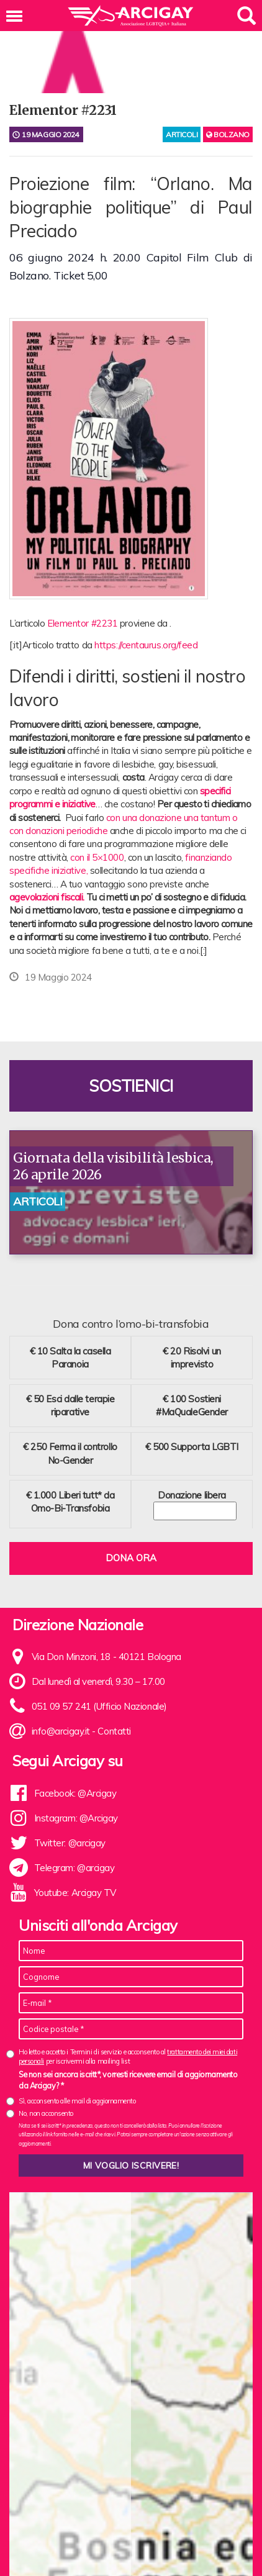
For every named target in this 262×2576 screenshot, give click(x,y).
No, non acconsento (46, 2113)
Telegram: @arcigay (74, 1868)
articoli (181, 134)
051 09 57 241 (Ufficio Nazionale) (99, 1706)
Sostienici (131, 1086)
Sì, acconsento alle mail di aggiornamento (77, 2101)
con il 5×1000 (97, 857)
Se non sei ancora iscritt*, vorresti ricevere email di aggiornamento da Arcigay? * (128, 2079)
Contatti (113, 1731)
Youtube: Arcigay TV (75, 1892)
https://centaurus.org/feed (145, 645)
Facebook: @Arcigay (75, 1793)
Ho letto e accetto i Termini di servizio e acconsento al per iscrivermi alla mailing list (128, 2057)
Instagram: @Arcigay (76, 1818)
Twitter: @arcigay (70, 1843)
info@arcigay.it (61, 1731)
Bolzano (228, 134)
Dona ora (131, 1558)
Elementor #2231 (82, 623)
